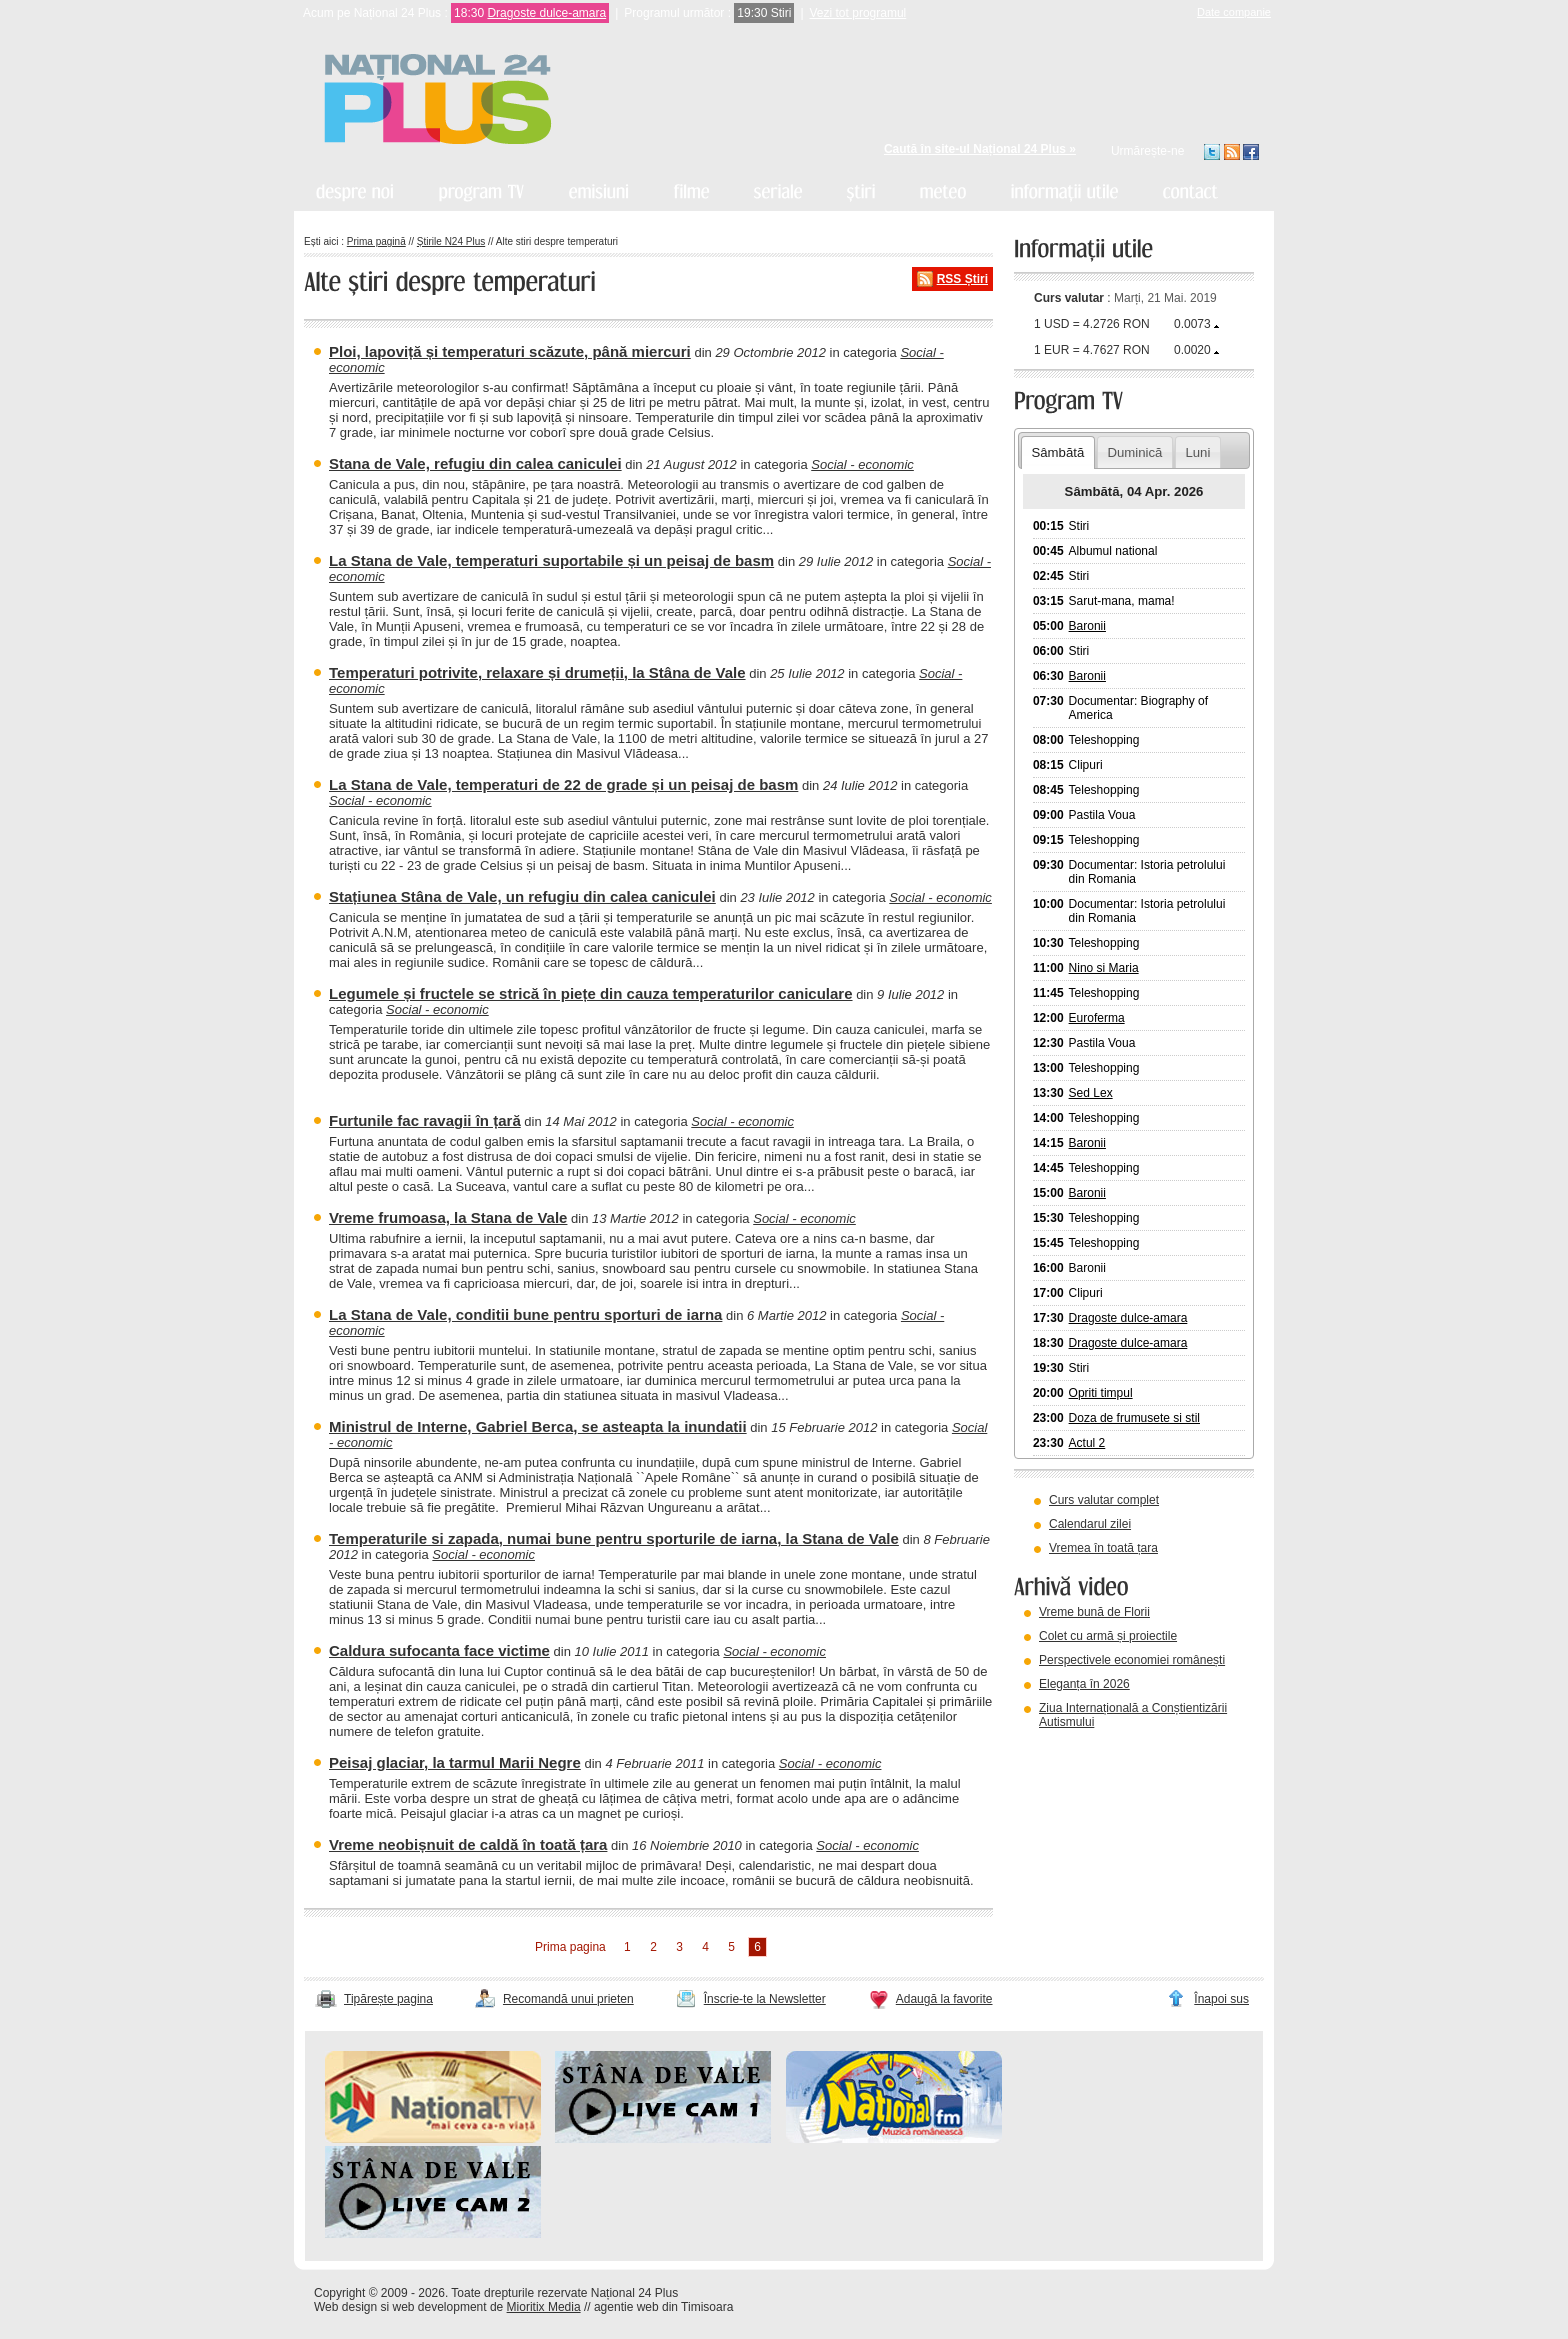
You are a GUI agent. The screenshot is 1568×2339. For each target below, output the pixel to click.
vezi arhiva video (1068, 1747)
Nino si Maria (1104, 968)
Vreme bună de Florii (1094, 1612)
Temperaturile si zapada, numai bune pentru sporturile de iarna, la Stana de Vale (614, 1538)
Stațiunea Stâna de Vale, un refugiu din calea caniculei (522, 896)
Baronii (1087, 626)
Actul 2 (1087, 1443)
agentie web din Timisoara (663, 2307)
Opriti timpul (1101, 1393)
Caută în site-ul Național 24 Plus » (980, 149)
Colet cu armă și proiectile (1108, 1636)
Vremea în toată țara (1103, 1548)
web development (440, 2307)
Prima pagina (570, 1947)
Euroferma (1097, 1018)
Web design (345, 2307)
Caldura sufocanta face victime (439, 1650)
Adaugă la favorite (944, 1999)
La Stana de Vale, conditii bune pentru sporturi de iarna (525, 1314)
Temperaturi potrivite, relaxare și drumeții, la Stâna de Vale (537, 672)
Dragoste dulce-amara (546, 13)
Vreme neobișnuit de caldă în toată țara (468, 1844)
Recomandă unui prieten (568, 1999)
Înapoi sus (1221, 1999)
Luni (1197, 452)
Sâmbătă (1057, 452)
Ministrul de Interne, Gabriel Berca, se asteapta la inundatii (538, 1426)
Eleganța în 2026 (1084, 1684)
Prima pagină (376, 241)
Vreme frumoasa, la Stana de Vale (448, 1217)
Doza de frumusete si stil (1134, 1418)
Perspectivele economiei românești (1132, 1660)
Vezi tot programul (858, 13)
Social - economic (862, 464)
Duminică (1134, 452)
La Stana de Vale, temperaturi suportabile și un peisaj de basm (551, 560)
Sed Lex (1091, 1093)
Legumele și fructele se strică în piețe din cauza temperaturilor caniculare (591, 993)
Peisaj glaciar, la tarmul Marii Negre (455, 1762)
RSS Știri (962, 279)
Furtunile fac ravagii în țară (425, 1120)
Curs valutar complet (1104, 1500)
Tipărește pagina (388, 1999)
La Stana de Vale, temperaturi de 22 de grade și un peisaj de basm (563, 784)
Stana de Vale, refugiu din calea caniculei (475, 463)
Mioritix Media (544, 2307)
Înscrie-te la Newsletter (765, 1999)
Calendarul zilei (1090, 1524)
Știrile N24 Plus (451, 241)
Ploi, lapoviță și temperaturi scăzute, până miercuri (510, 351)
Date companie (1234, 12)
